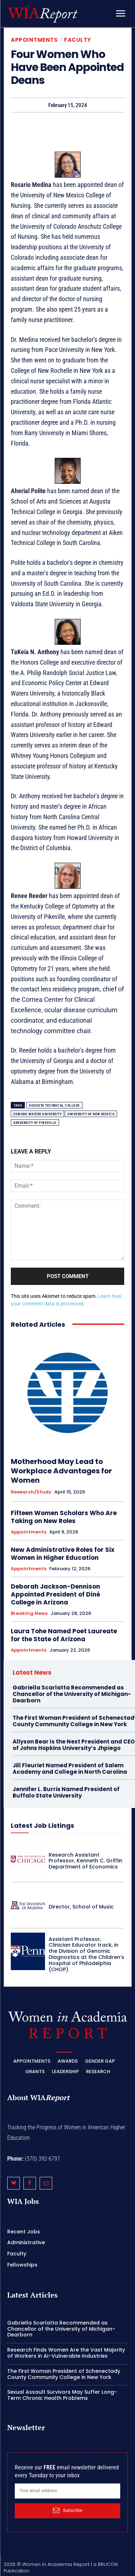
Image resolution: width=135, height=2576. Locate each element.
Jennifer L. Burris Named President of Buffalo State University (66, 1792)
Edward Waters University (37, 1114)
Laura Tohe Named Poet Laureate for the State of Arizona (64, 1635)
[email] (67, 2491)
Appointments (34, 40)
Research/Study (31, 1492)
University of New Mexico (90, 1114)
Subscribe (67, 2510)
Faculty (77, 40)
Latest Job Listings (42, 1825)
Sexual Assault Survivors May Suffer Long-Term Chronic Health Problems (62, 2395)
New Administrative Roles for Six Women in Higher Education (62, 1553)
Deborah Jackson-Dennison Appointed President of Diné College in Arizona (55, 1594)
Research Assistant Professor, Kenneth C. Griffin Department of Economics (85, 1861)
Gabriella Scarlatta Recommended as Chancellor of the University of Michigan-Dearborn (72, 1694)
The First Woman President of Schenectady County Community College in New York (63, 2374)
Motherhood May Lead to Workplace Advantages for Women (61, 1470)
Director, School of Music (81, 1906)
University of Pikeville (35, 1123)
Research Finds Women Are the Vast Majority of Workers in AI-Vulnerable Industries (66, 2353)
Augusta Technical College (54, 1105)
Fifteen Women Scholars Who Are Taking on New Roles (64, 1517)
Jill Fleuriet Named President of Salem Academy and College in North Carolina (70, 1769)
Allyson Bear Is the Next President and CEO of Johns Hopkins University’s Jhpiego (74, 1745)
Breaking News (29, 1613)
